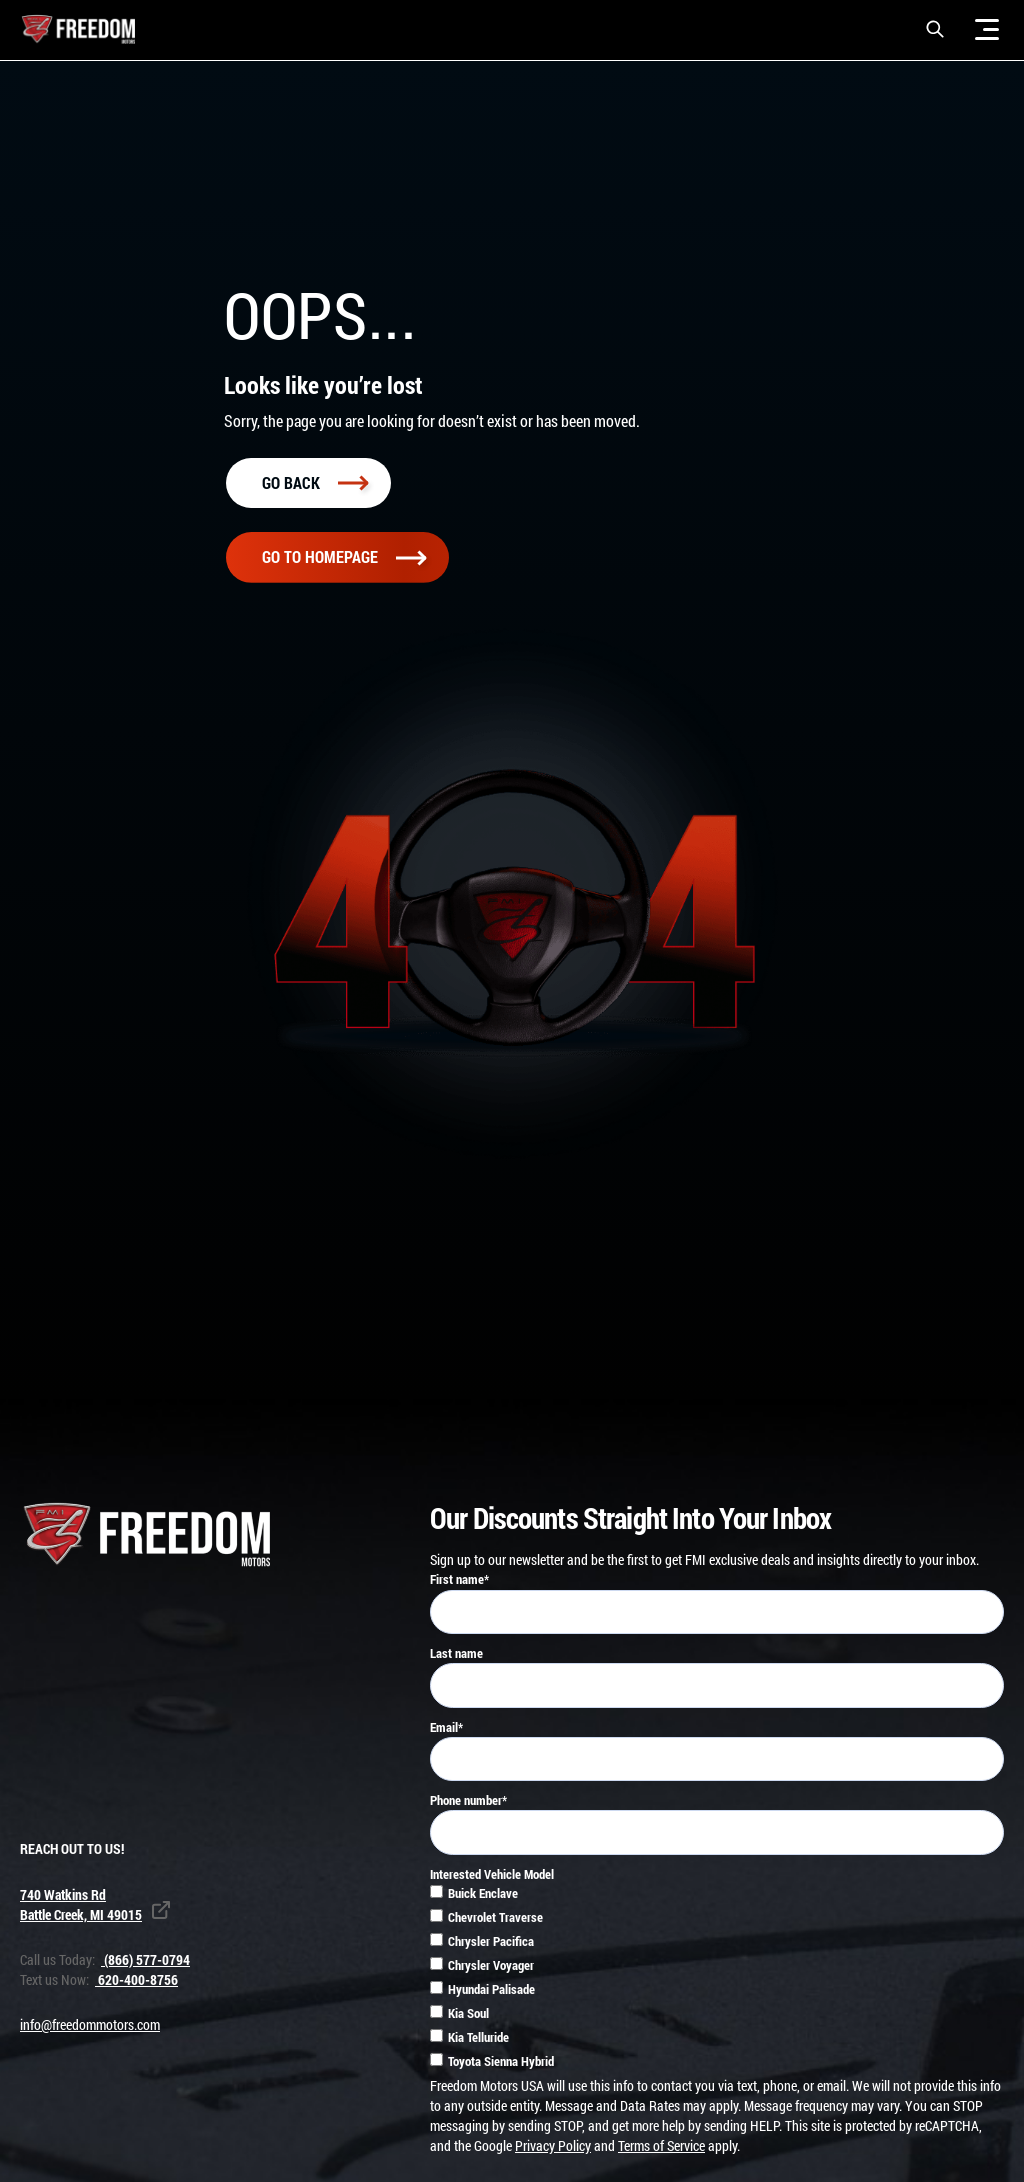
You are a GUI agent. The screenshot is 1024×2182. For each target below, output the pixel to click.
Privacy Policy (553, 2145)
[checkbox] (717, 1980)
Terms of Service (661, 2145)
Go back (315, 482)
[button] (935, 29)
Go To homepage (344, 556)
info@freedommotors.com (90, 2024)
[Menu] (987, 29)
